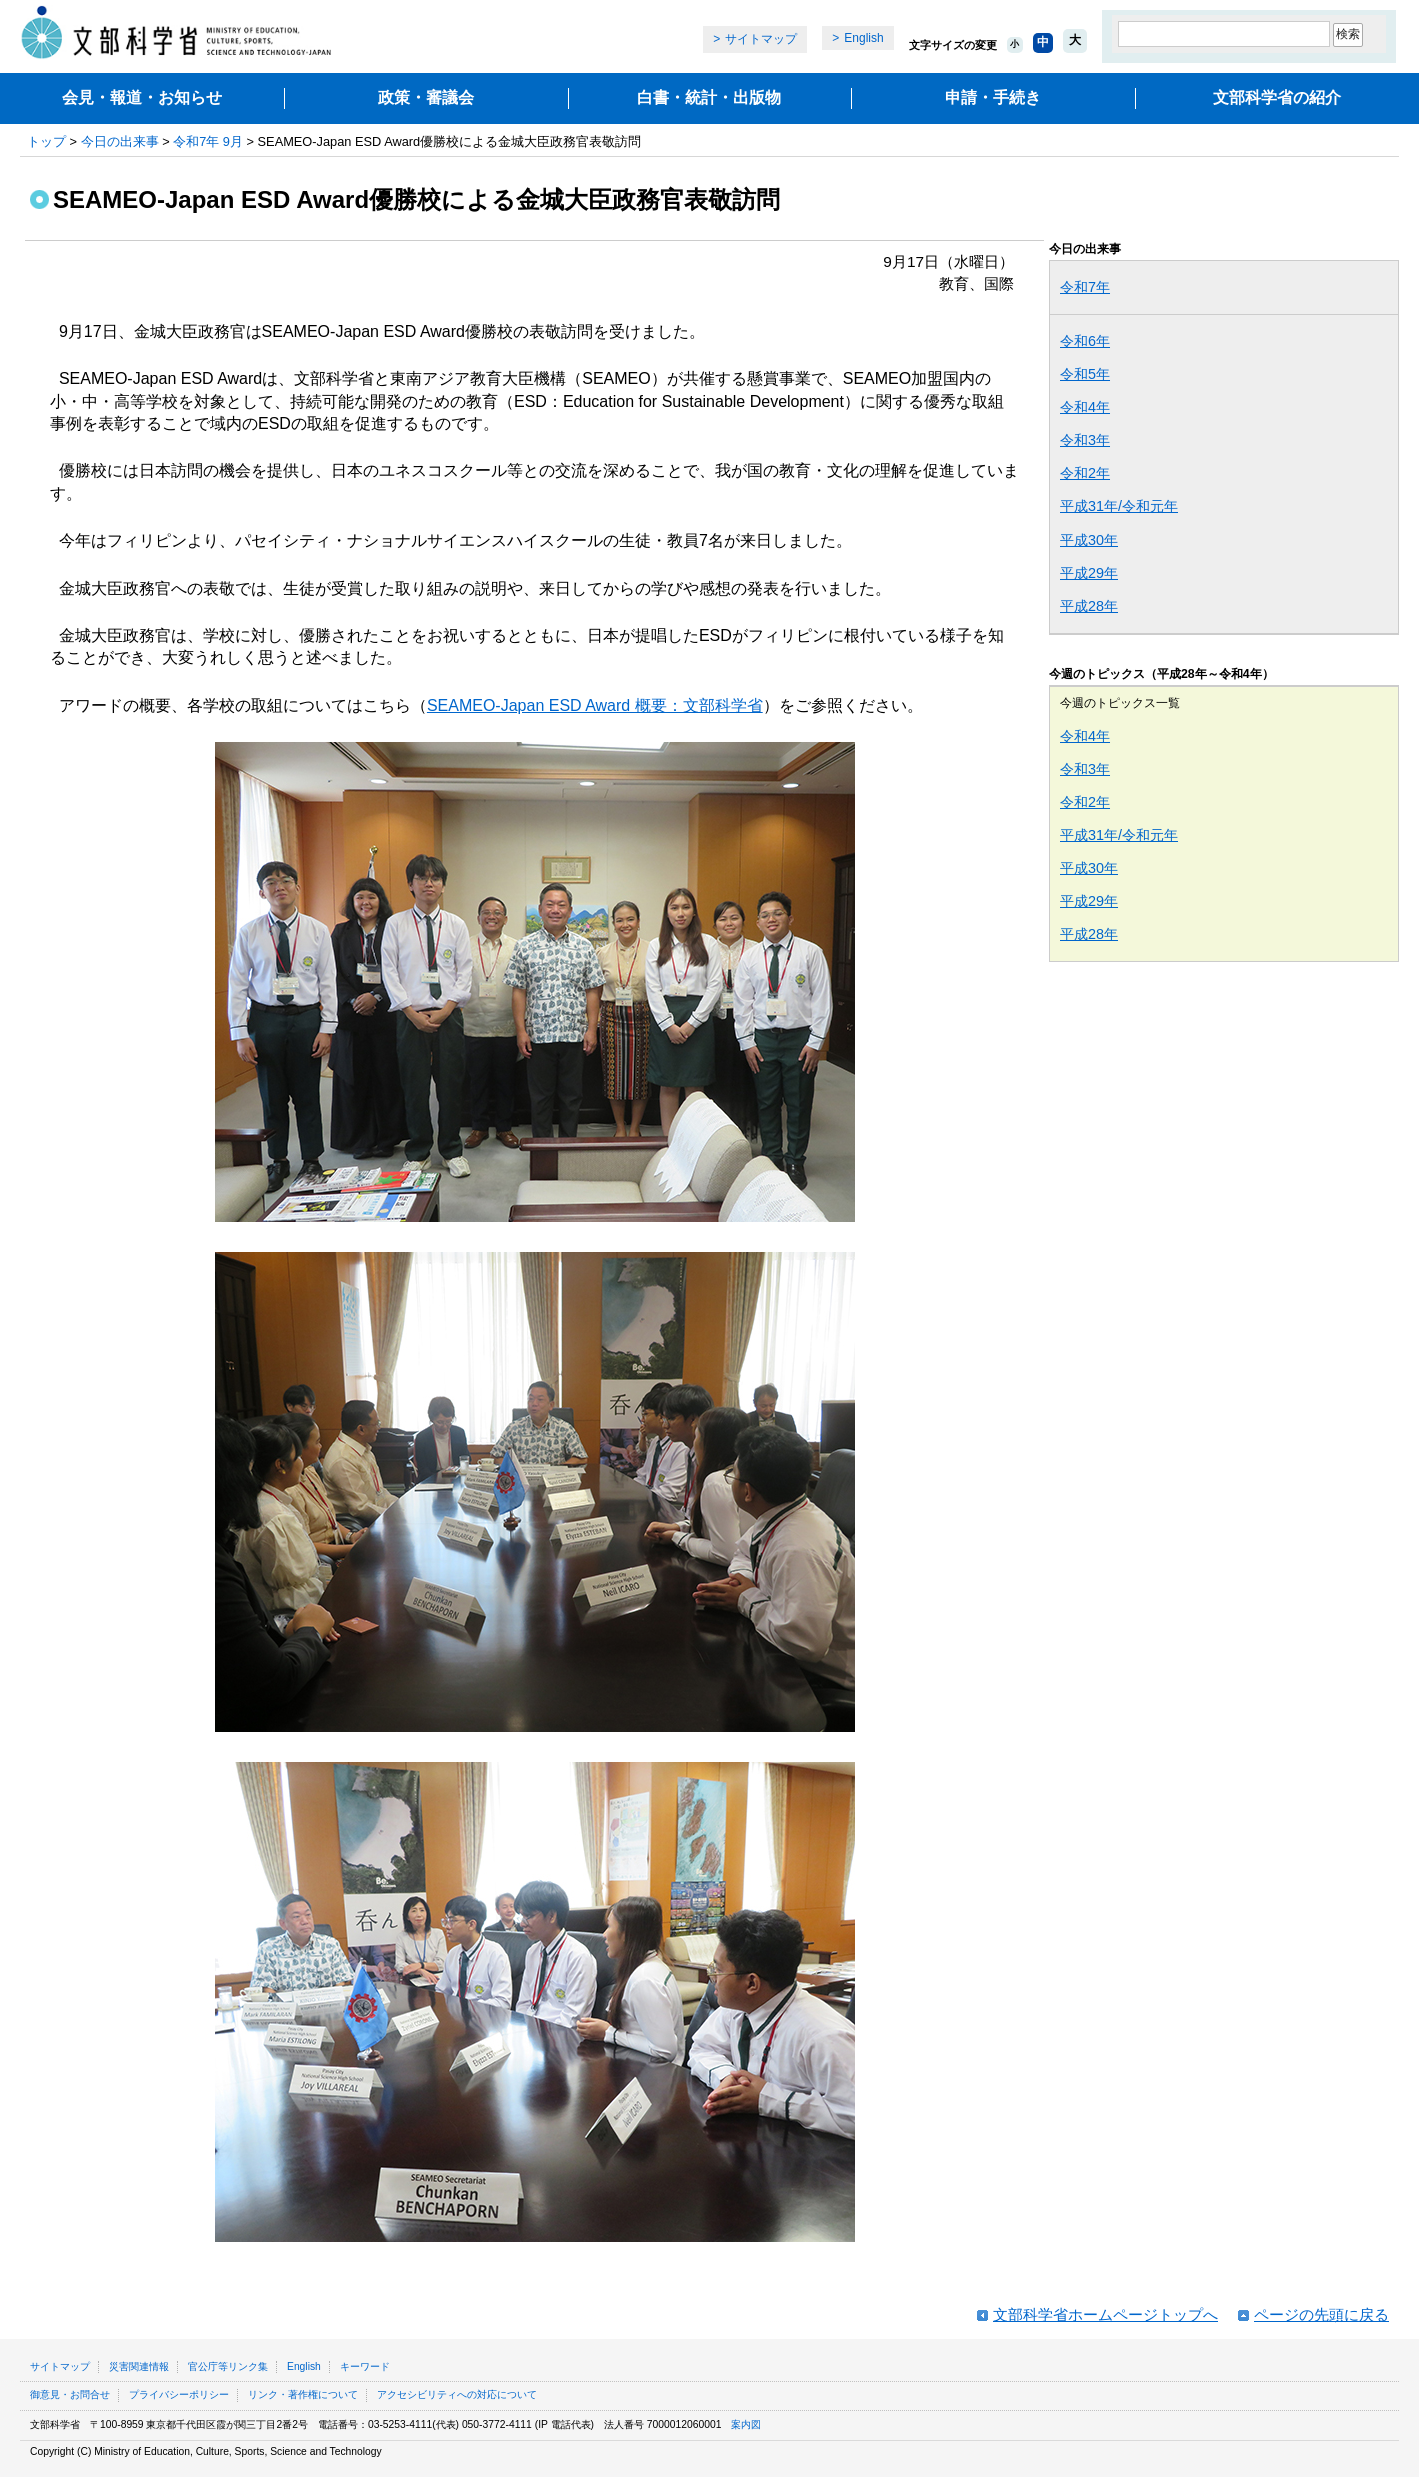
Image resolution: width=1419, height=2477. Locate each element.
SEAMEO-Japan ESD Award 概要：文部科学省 (595, 705)
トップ (46, 141)
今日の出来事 (120, 141)
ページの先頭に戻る (1321, 2314)
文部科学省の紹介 (1277, 97)
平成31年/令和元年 (1119, 506)
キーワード (365, 2366)
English (863, 38)
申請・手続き (993, 97)
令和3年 (1085, 440)
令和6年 (1085, 341)
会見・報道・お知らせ (142, 97)
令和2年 (1085, 473)
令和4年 (1085, 407)
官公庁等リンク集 (228, 2366)
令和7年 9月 (208, 141)
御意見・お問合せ (70, 2394)
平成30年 (1089, 540)
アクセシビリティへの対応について (457, 2394)
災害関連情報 (139, 2366)
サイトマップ (761, 39)
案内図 (746, 2424)
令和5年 (1085, 374)
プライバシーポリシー (179, 2394)
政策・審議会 (426, 97)
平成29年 (1089, 573)
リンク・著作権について (303, 2394)
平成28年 (1089, 606)
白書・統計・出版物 (709, 97)
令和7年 (1085, 287)
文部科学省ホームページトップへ (1105, 2314)
